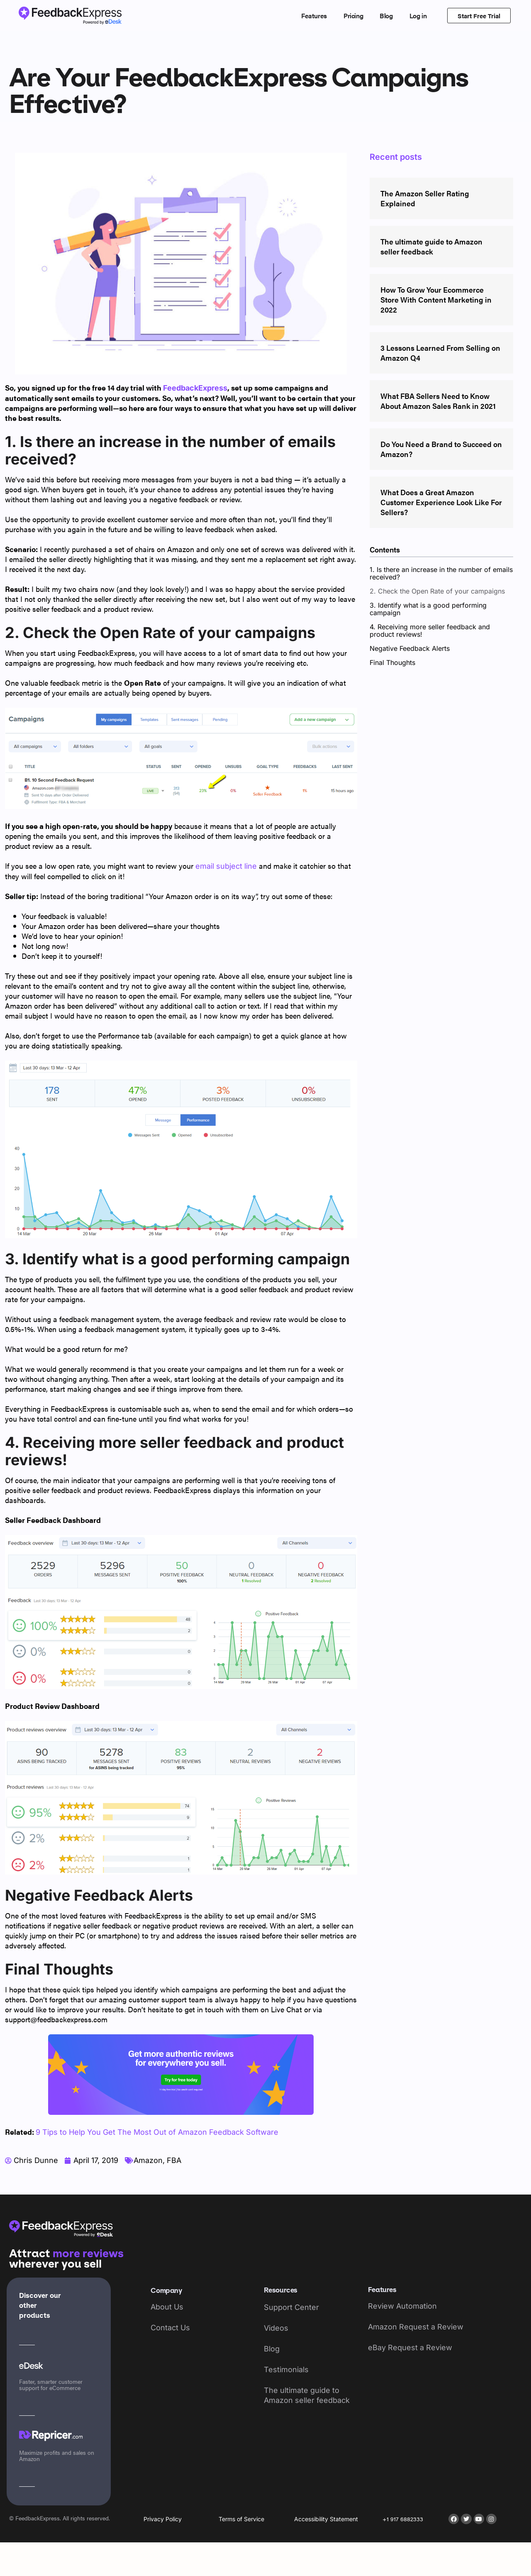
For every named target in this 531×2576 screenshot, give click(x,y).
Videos (276, 2328)
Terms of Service (241, 2518)
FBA (174, 2160)
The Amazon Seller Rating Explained (424, 198)
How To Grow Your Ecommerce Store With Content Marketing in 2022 (436, 299)
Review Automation (402, 2306)
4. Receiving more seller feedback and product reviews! (430, 630)
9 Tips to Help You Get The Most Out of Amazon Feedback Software (157, 2132)
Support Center (291, 2307)
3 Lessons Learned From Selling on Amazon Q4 (440, 352)
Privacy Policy (163, 2518)
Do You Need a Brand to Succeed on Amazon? (441, 449)
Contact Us (170, 2327)
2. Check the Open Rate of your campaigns (437, 591)
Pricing (353, 15)
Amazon (148, 2160)
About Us (167, 2306)
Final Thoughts (392, 662)
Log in (418, 15)
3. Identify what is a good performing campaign (428, 608)
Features (314, 15)
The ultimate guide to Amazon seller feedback (431, 246)
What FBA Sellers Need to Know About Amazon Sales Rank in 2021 (438, 401)
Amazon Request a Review (415, 2326)
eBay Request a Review (410, 2347)
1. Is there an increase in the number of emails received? (441, 573)
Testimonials (286, 2369)
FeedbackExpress (195, 388)
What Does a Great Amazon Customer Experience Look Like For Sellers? (441, 502)
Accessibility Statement (326, 2518)
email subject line (226, 866)
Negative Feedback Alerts (410, 648)
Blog (386, 15)
